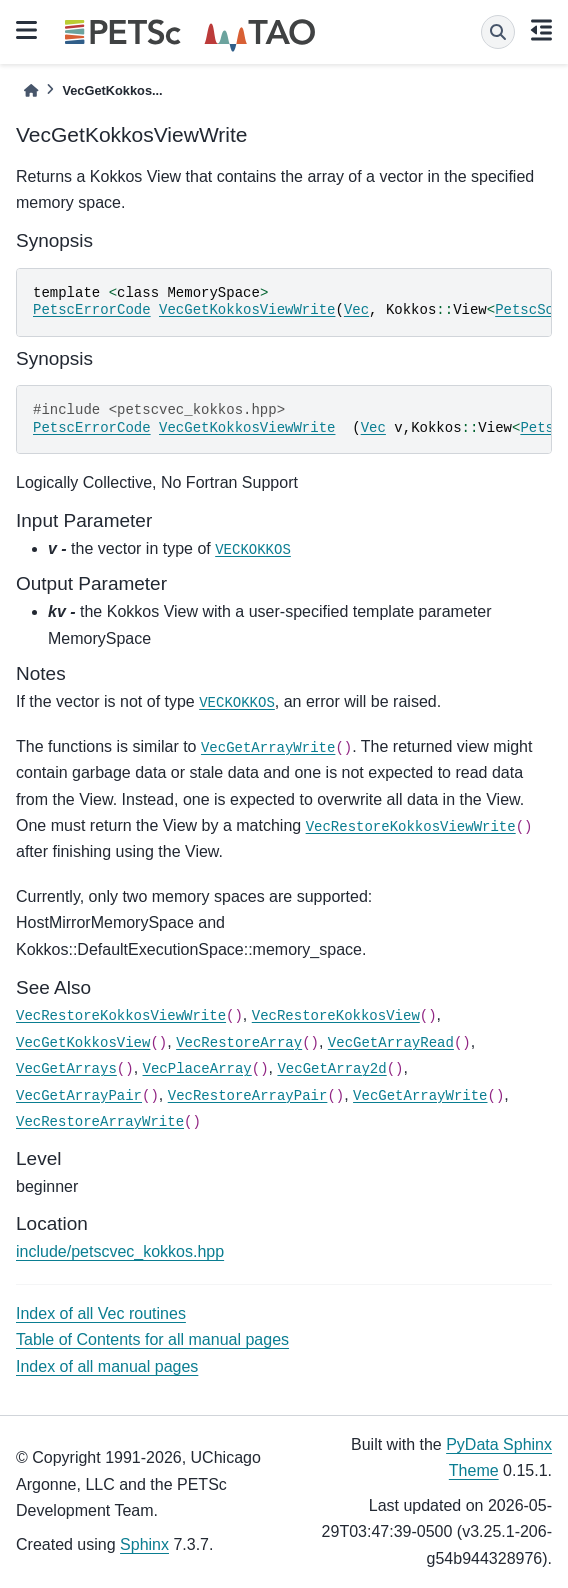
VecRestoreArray (239, 1043)
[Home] (31, 90)
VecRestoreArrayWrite (100, 1122)
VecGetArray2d (331, 1069)
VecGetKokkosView (83, 1043)
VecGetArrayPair (79, 1096)
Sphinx (144, 1544)
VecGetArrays (66, 1069)
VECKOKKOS (253, 550)
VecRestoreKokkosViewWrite (411, 827)
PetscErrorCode (92, 310)
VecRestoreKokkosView (336, 1016)
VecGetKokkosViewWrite (247, 310)
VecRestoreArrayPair (248, 1096)
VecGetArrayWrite (268, 748)
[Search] (498, 32)
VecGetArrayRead (391, 1043)
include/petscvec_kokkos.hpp (120, 1251)
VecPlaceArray (197, 1069)
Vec (356, 310)
